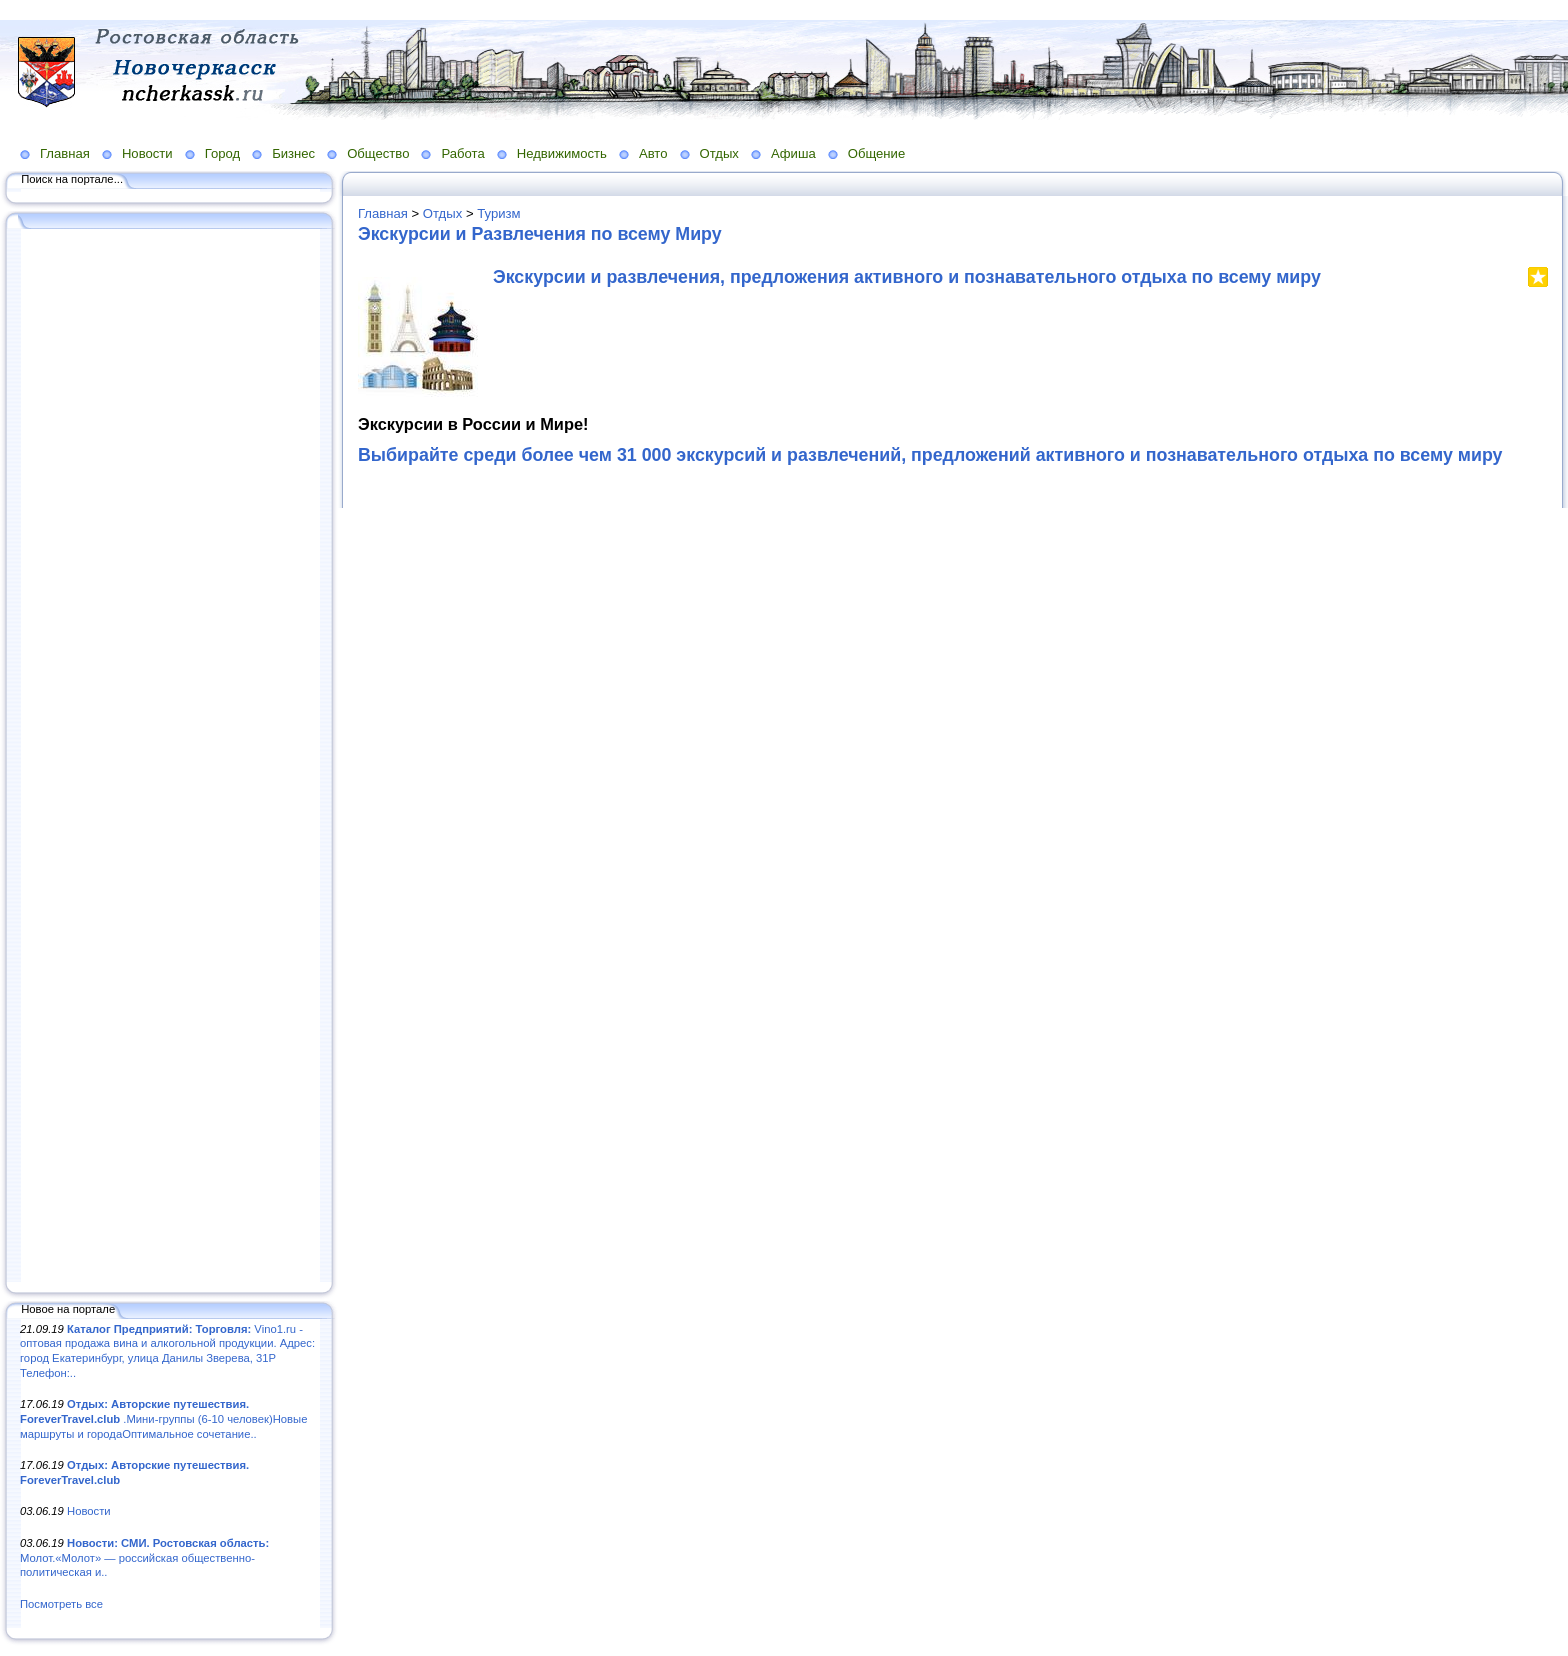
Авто (653, 153)
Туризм (498, 213)
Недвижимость (562, 153)
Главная (65, 153)
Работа (462, 153)
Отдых (719, 153)
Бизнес (293, 153)
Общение (877, 153)
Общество (378, 153)
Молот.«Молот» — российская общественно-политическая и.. (144, 1557)
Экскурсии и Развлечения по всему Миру (540, 234)
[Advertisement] (170, 757)
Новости (147, 153)
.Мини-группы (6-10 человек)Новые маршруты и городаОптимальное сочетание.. (163, 1418)
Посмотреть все (61, 1604)
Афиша (793, 153)
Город (222, 153)
